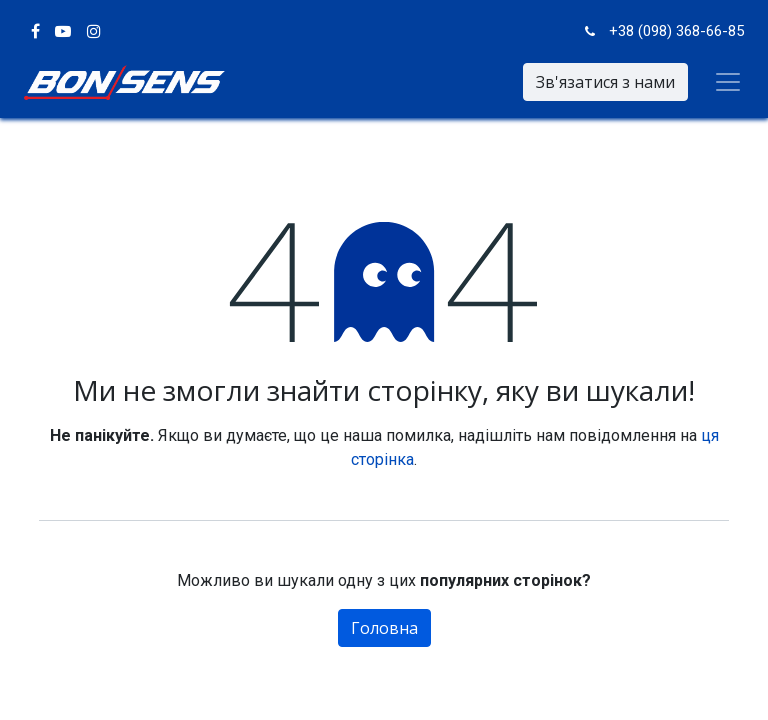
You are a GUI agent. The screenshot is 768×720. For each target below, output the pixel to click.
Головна (384, 628)
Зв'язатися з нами (605, 82)
